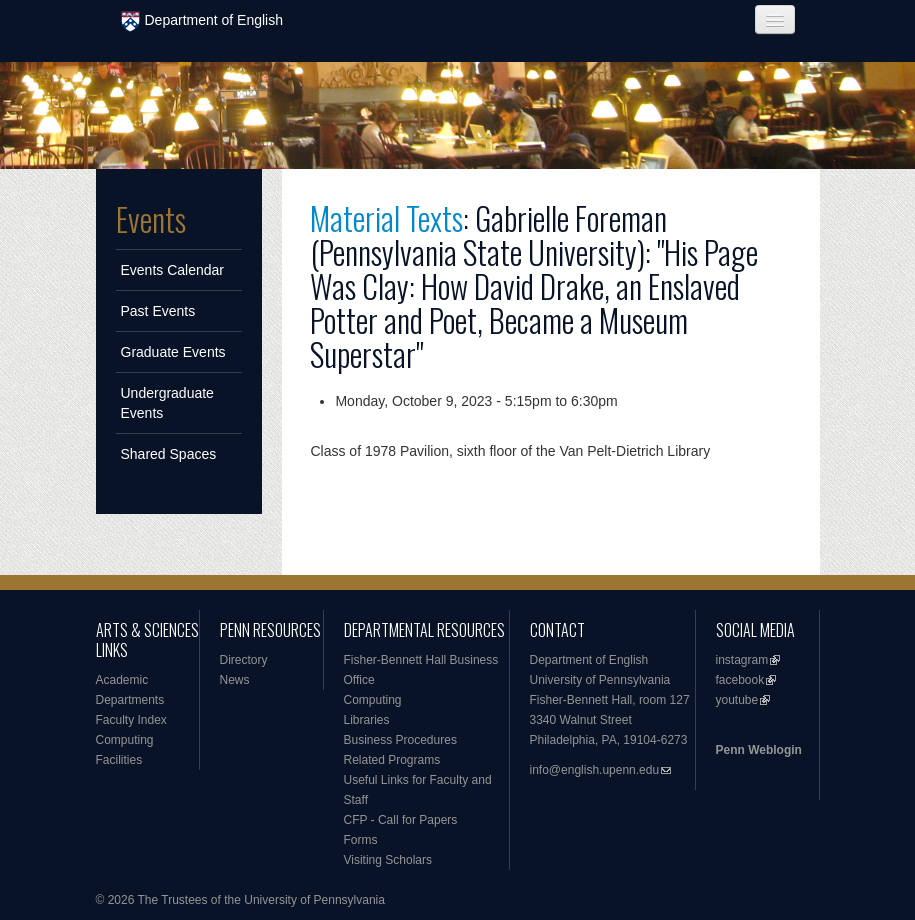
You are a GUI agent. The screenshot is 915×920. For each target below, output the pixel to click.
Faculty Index (131, 720)
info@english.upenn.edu (595, 770)
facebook (740, 680)
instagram (742, 660)
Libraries (367, 720)
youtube (737, 700)
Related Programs (392, 760)
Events (151, 219)
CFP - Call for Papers (401, 820)
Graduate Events (173, 352)
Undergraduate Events (167, 403)
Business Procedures (400, 740)
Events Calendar (173, 270)
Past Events (158, 311)
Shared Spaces (169, 454)
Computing (125, 740)
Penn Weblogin (759, 750)
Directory (244, 660)
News (235, 680)
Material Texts (386, 217)
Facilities (119, 760)
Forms (361, 840)
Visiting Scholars (388, 860)
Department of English (202, 21)
